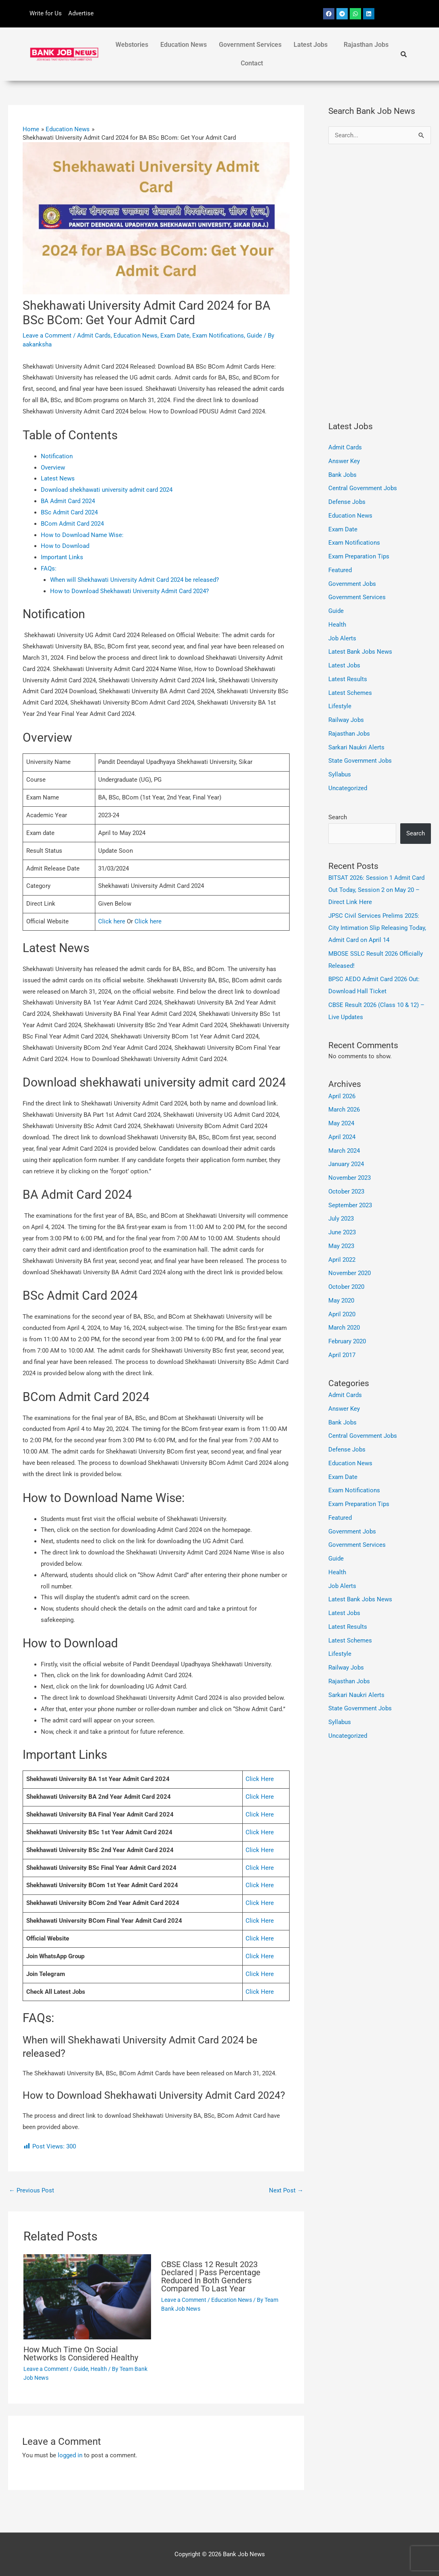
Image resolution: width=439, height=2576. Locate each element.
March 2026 (344, 1109)
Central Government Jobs (362, 488)
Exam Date (174, 335)
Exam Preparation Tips (358, 556)
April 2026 (341, 1096)
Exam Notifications (218, 335)
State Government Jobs (360, 760)
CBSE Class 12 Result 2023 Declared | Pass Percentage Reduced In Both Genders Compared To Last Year (210, 2276)
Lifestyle (339, 706)
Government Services (250, 44)
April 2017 (341, 1355)
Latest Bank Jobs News (360, 651)
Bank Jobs (342, 474)
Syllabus (339, 774)
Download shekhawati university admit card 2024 (106, 489)
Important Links (63, 557)
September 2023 (350, 1205)
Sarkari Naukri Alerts (356, 747)
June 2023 (342, 1232)
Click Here (260, 1779)
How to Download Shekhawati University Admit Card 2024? (129, 591)
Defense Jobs (346, 502)
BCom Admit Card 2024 (72, 523)
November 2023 (349, 1177)
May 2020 (341, 1300)
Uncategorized (347, 788)
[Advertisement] (379, 282)
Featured (340, 570)
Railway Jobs (346, 720)
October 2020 (346, 1286)
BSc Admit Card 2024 (69, 512)
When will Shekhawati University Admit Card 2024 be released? (134, 579)
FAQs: (49, 568)
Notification (57, 456)
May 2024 (341, 1123)
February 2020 (347, 1341)
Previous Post (31, 2190)
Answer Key (344, 461)
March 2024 (344, 1150)
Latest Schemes (350, 692)
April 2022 (341, 1259)
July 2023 (341, 1218)
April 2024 (341, 1137)
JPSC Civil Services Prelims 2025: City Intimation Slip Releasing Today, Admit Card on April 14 (377, 928)
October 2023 (346, 1191)
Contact (252, 63)
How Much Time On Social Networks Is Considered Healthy (80, 2353)
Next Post (286, 2190)
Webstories (132, 44)
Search (337, 817)
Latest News (58, 478)
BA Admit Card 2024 (68, 501)
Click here (111, 921)
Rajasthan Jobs (366, 44)
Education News (183, 44)
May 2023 (341, 1246)
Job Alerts (342, 638)
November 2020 (349, 1273)
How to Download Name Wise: (82, 535)
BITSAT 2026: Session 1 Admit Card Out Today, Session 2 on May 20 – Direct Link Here (376, 890)
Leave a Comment (47, 335)
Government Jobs (352, 583)
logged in (70, 2455)
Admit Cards (94, 335)
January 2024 (346, 1164)
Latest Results (347, 679)
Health (98, 2369)
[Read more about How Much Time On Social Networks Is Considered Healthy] (87, 2296)
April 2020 (341, 1314)
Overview (53, 467)
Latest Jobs (311, 44)
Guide (254, 335)
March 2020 (344, 1327)
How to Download (66, 546)
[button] (313, 45)
